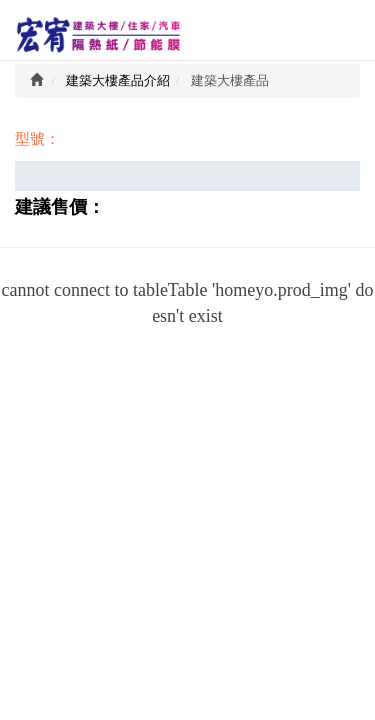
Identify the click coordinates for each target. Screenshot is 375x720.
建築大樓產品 (230, 80)
